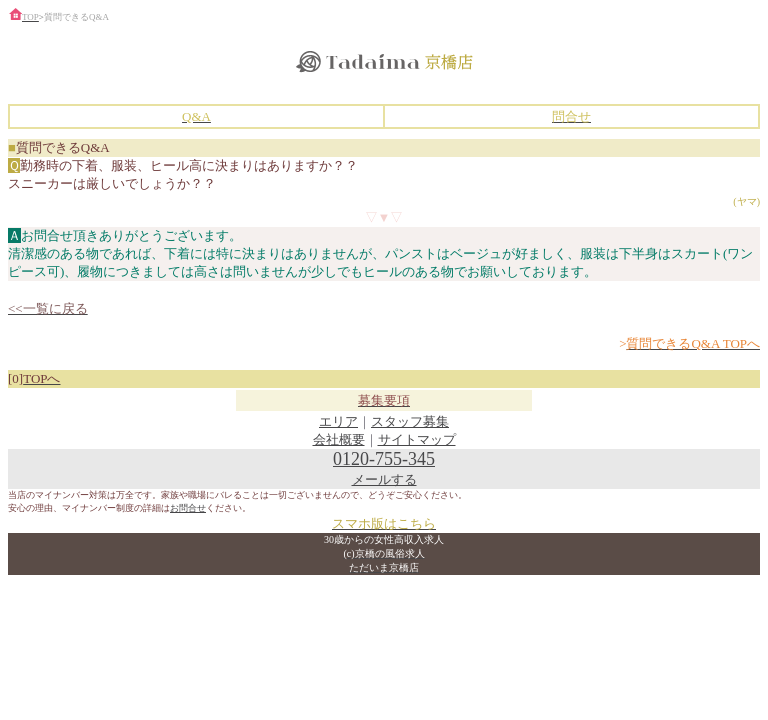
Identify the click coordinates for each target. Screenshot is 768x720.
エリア (338, 421)
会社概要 (339, 439)
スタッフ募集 (410, 421)
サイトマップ (417, 439)
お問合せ (188, 508)
